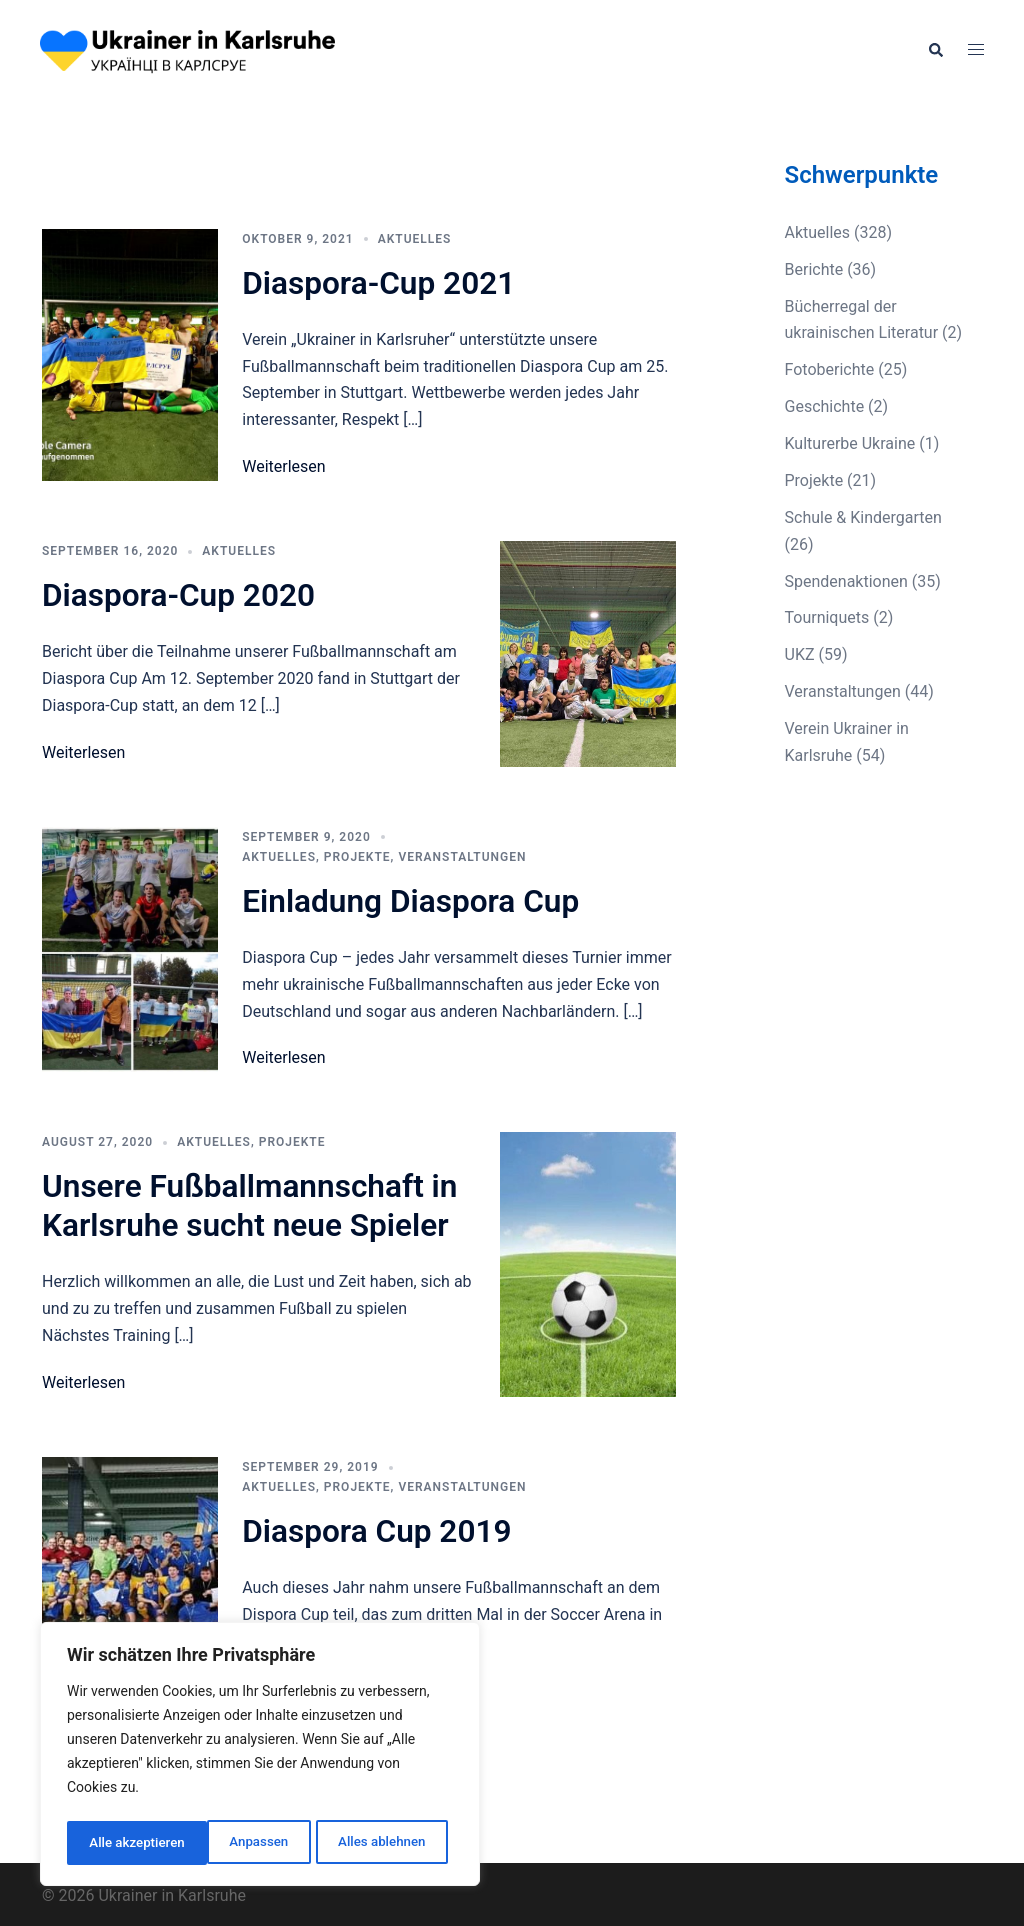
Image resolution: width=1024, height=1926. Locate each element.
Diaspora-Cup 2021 (380, 283)
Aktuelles (415, 239)
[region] (260, 1757)
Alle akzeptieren (383, 1843)
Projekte (357, 856)
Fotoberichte (830, 369)
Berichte (814, 269)
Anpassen (117, 1843)
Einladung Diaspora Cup (412, 900)
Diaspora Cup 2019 (378, 1529)
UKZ (800, 654)
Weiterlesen (283, 466)
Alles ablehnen (241, 1843)
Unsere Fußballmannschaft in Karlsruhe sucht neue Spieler (252, 1204)
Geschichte (825, 406)
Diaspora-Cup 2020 (180, 595)
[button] (935, 50)
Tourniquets (827, 617)
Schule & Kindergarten (863, 517)
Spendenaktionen (846, 581)
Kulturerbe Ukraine (850, 443)
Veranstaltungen (462, 856)
